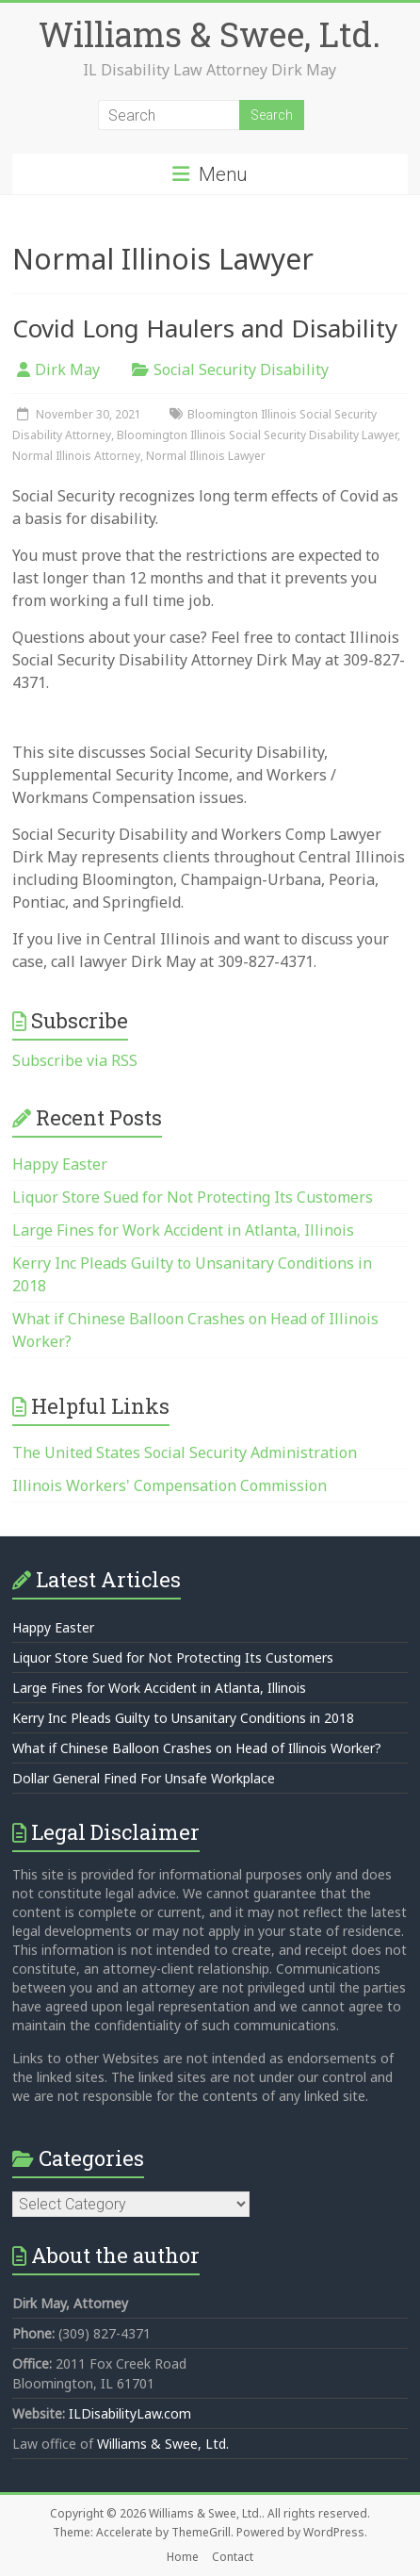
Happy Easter (59, 1164)
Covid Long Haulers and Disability (204, 328)
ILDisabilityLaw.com (130, 2413)
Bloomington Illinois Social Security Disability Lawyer (257, 435)
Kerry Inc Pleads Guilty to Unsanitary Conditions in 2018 (183, 1718)
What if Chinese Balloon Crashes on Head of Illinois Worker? (196, 1748)
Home (183, 2557)
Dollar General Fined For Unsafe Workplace (143, 1778)
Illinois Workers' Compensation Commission (169, 1485)
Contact (232, 2557)
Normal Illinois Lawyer (206, 456)
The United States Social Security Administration (184, 1452)
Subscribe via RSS (74, 1060)
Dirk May (67, 369)
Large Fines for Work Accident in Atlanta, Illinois (183, 1230)
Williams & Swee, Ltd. (209, 34)
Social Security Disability (241, 369)
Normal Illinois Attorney (76, 456)
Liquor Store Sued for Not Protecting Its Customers (192, 1197)
